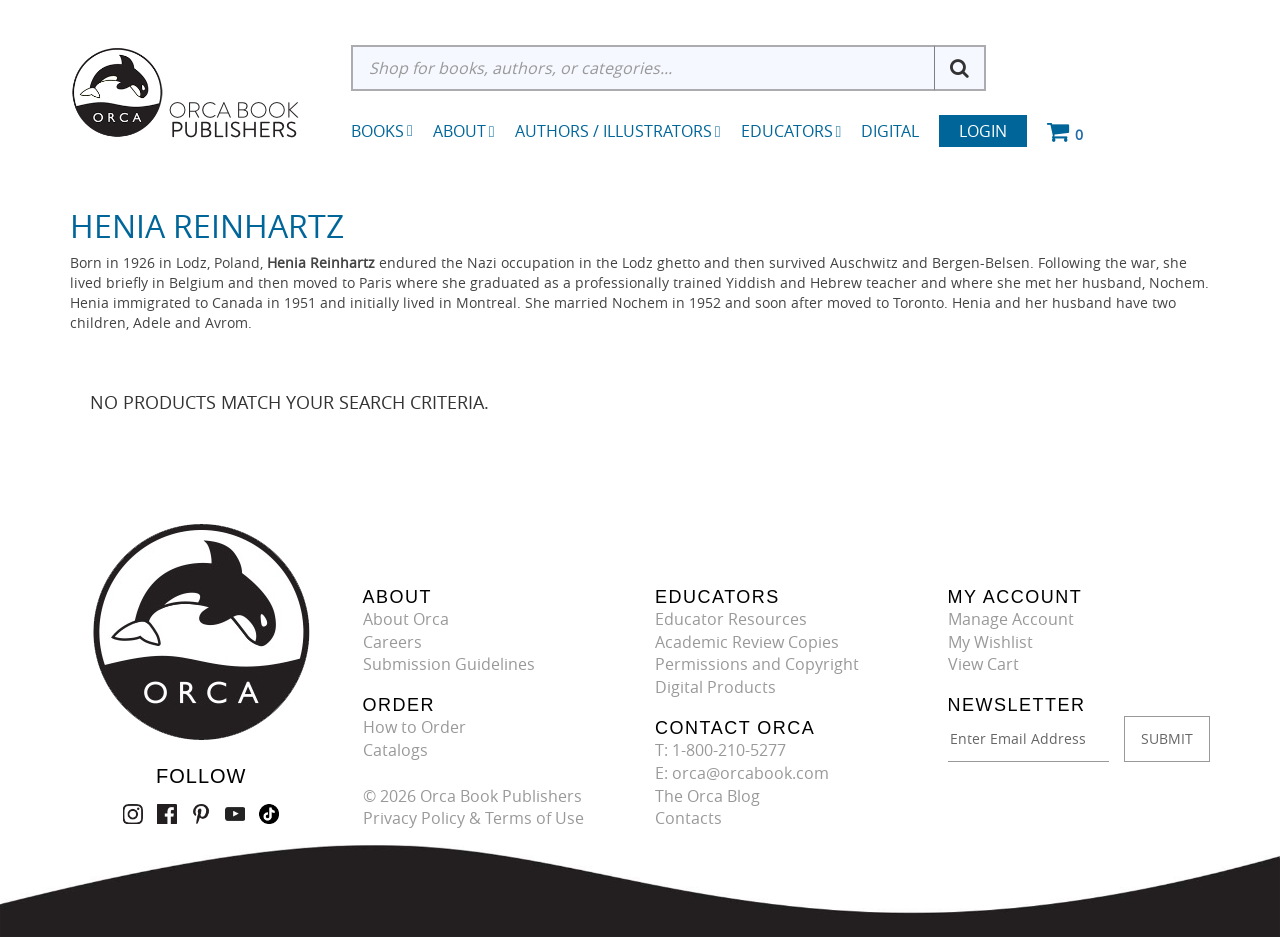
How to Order (414, 727)
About (464, 131)
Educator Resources (731, 619)
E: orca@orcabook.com (742, 773)
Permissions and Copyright (757, 664)
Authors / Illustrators (618, 131)
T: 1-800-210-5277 (720, 750)
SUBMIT (1167, 738)
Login (983, 131)
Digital (890, 131)
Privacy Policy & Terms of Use (473, 818)
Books (377, 131)
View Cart (983, 664)
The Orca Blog (707, 796)
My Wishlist (990, 642)
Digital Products (715, 687)
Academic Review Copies (747, 642)
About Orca (406, 619)
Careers (392, 642)
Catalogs (395, 750)
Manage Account (1011, 619)
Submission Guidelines (449, 664)
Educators (791, 131)
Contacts (688, 818)
